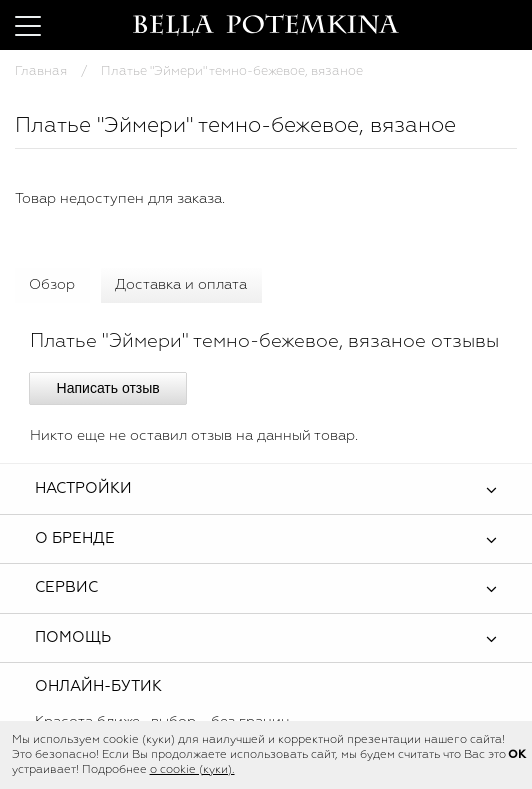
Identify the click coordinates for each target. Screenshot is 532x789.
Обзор (52, 285)
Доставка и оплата (181, 285)
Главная (41, 71)
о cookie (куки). (192, 770)
